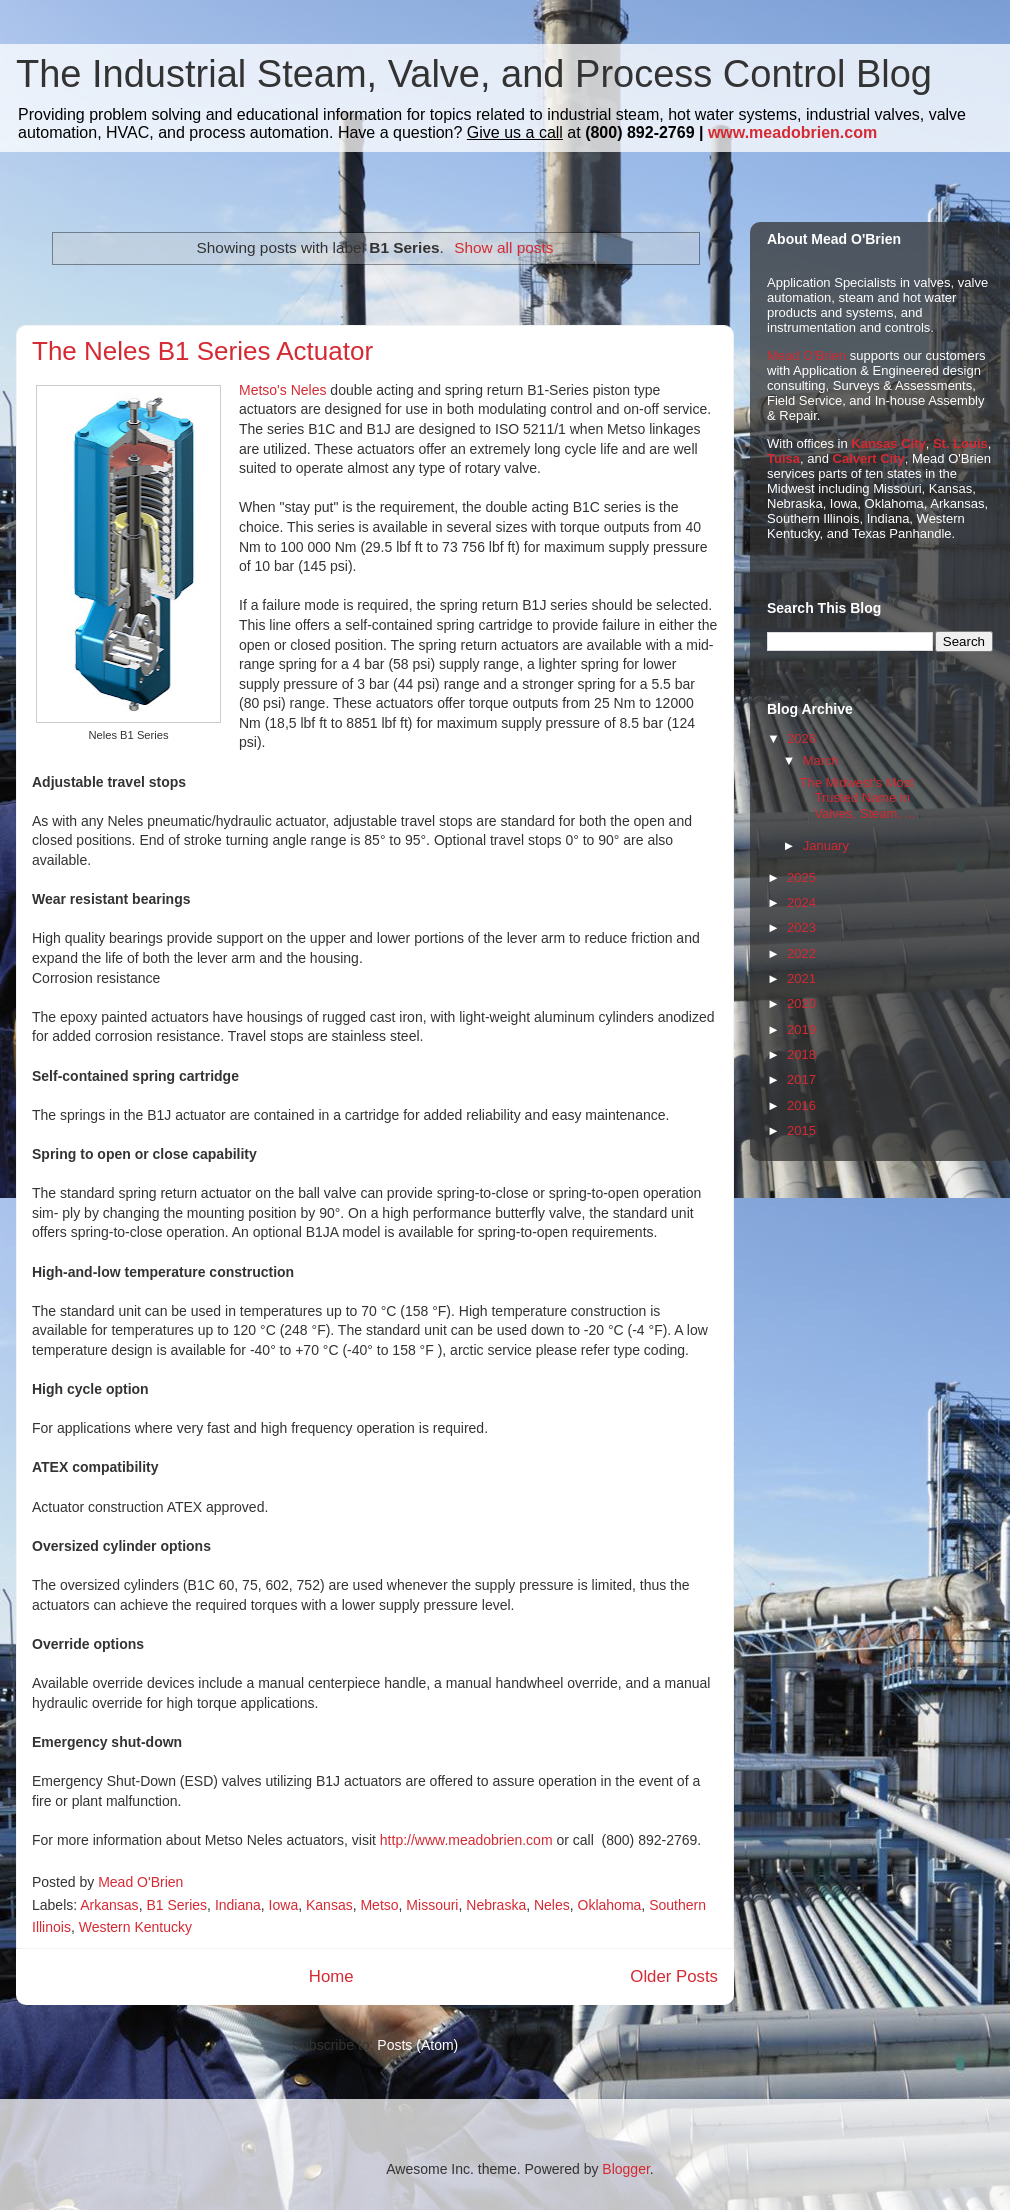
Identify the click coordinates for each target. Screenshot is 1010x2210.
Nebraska (496, 1905)
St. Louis (960, 443)
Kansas (329, 1905)
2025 (801, 877)
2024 (801, 902)
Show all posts (503, 247)
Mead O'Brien (806, 355)
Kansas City (888, 443)
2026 (801, 738)
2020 (801, 1003)
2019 (801, 1029)
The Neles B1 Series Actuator (202, 351)
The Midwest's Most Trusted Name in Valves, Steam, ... (857, 798)
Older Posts (674, 1976)
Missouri (432, 1905)
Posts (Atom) (417, 2045)
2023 (801, 927)
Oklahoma (610, 1905)
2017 (801, 1079)
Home (331, 1976)
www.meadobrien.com (792, 132)
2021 (801, 978)
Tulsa (783, 458)
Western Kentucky (135, 1927)
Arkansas (109, 1905)
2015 (801, 1130)
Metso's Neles (282, 390)
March (821, 760)
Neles (552, 1905)
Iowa (284, 1905)
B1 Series (176, 1905)
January (826, 845)
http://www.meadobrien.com (466, 1840)
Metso (379, 1905)
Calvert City (869, 458)
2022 (801, 953)
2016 (801, 1105)
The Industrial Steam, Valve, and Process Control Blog (474, 74)
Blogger (625, 2169)
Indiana (238, 1905)
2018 (801, 1054)
